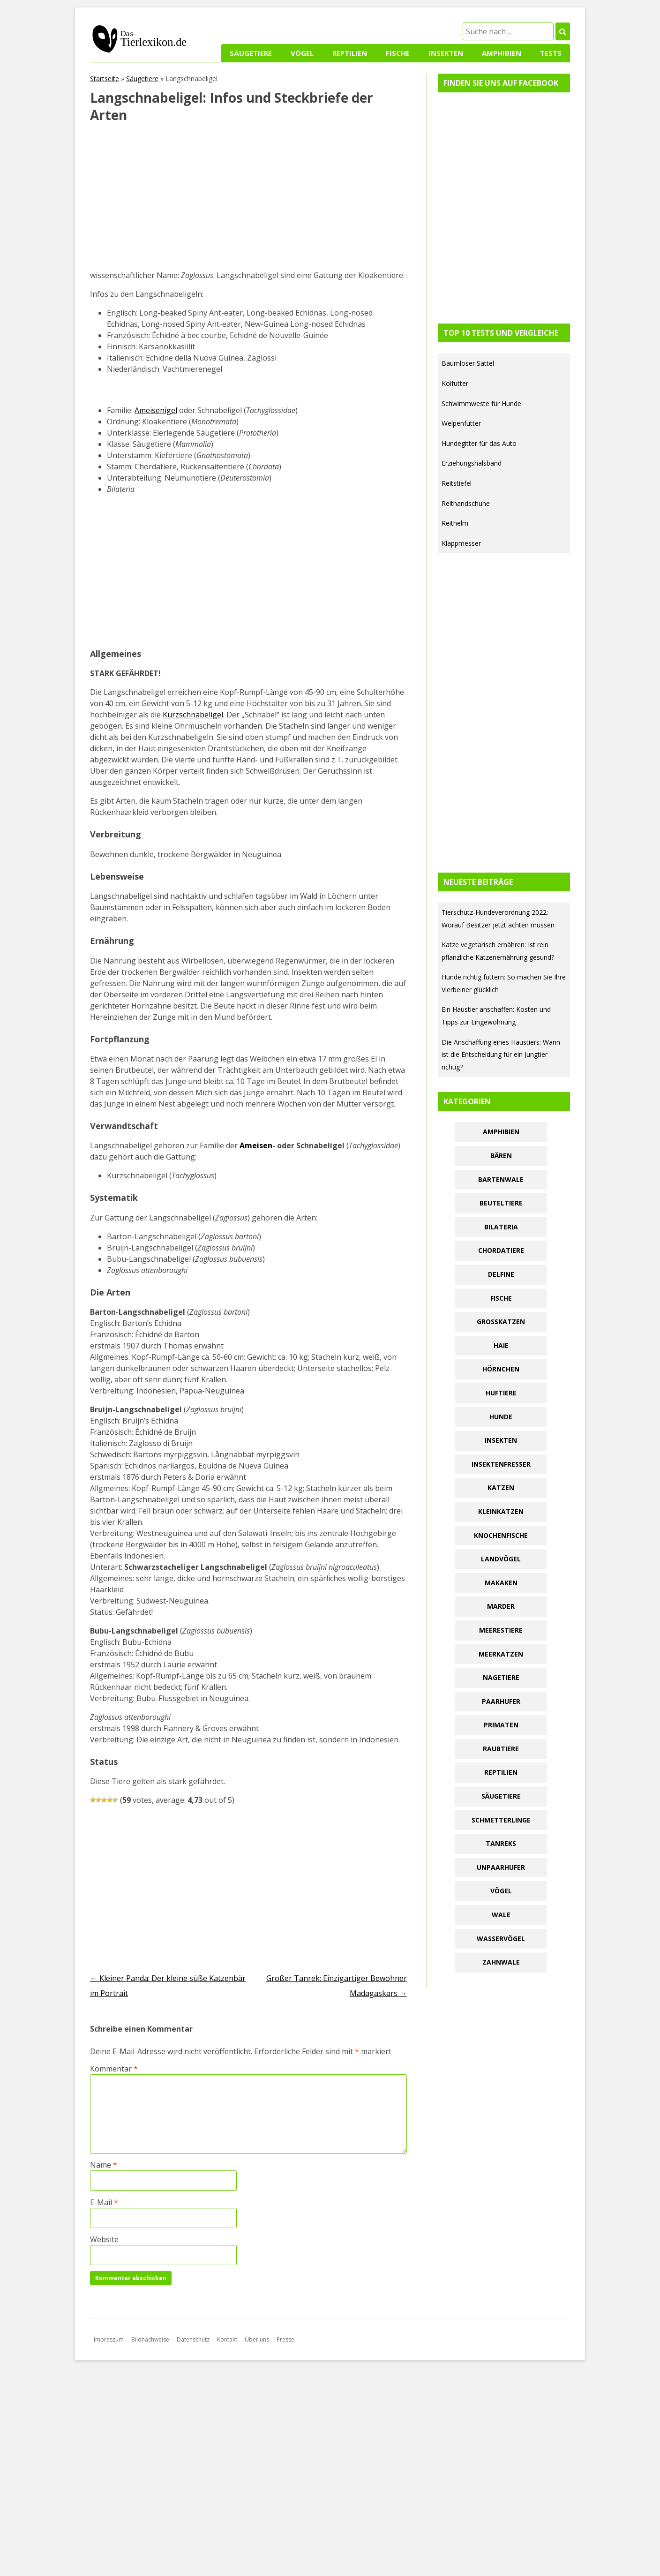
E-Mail (104, 2202)
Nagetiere (501, 1677)
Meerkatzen (501, 1654)
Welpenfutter (461, 423)
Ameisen (256, 1145)
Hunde (500, 1416)
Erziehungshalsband (472, 463)
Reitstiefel (457, 483)
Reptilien (349, 53)
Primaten (501, 1724)
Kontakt (227, 2339)
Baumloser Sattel (468, 363)
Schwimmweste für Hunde (481, 403)
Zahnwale (501, 1962)
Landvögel (501, 1558)
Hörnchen (500, 1368)
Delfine (501, 1274)
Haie (501, 1345)
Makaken (501, 1582)
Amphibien (501, 53)
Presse (285, 2339)
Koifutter (455, 383)
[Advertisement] (248, 200)
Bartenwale (501, 1179)
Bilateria (501, 1226)
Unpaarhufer (501, 1867)
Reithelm (455, 523)
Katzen (501, 1487)
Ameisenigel (156, 410)
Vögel (302, 53)
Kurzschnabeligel (193, 714)
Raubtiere (501, 1748)
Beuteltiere (501, 1202)
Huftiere (501, 1392)
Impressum (109, 2339)
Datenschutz (193, 2339)
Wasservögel (501, 1938)
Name (103, 2165)
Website (104, 2239)
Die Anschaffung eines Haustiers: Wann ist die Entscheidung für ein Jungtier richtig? (501, 1054)
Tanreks (501, 1843)
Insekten (445, 53)
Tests (551, 53)
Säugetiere (251, 53)
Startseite (104, 78)
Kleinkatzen (501, 1511)
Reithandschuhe (466, 503)
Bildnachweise (150, 2339)
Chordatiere (501, 1250)
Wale (501, 1914)
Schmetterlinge (501, 1819)
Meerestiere (501, 1630)
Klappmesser (461, 543)
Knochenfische (501, 1535)
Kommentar (114, 2069)
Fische (398, 53)
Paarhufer (501, 1701)
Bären (501, 1155)
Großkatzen (501, 1321)
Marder (501, 1606)
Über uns (257, 2339)
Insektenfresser (501, 1464)
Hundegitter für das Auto (479, 443)
